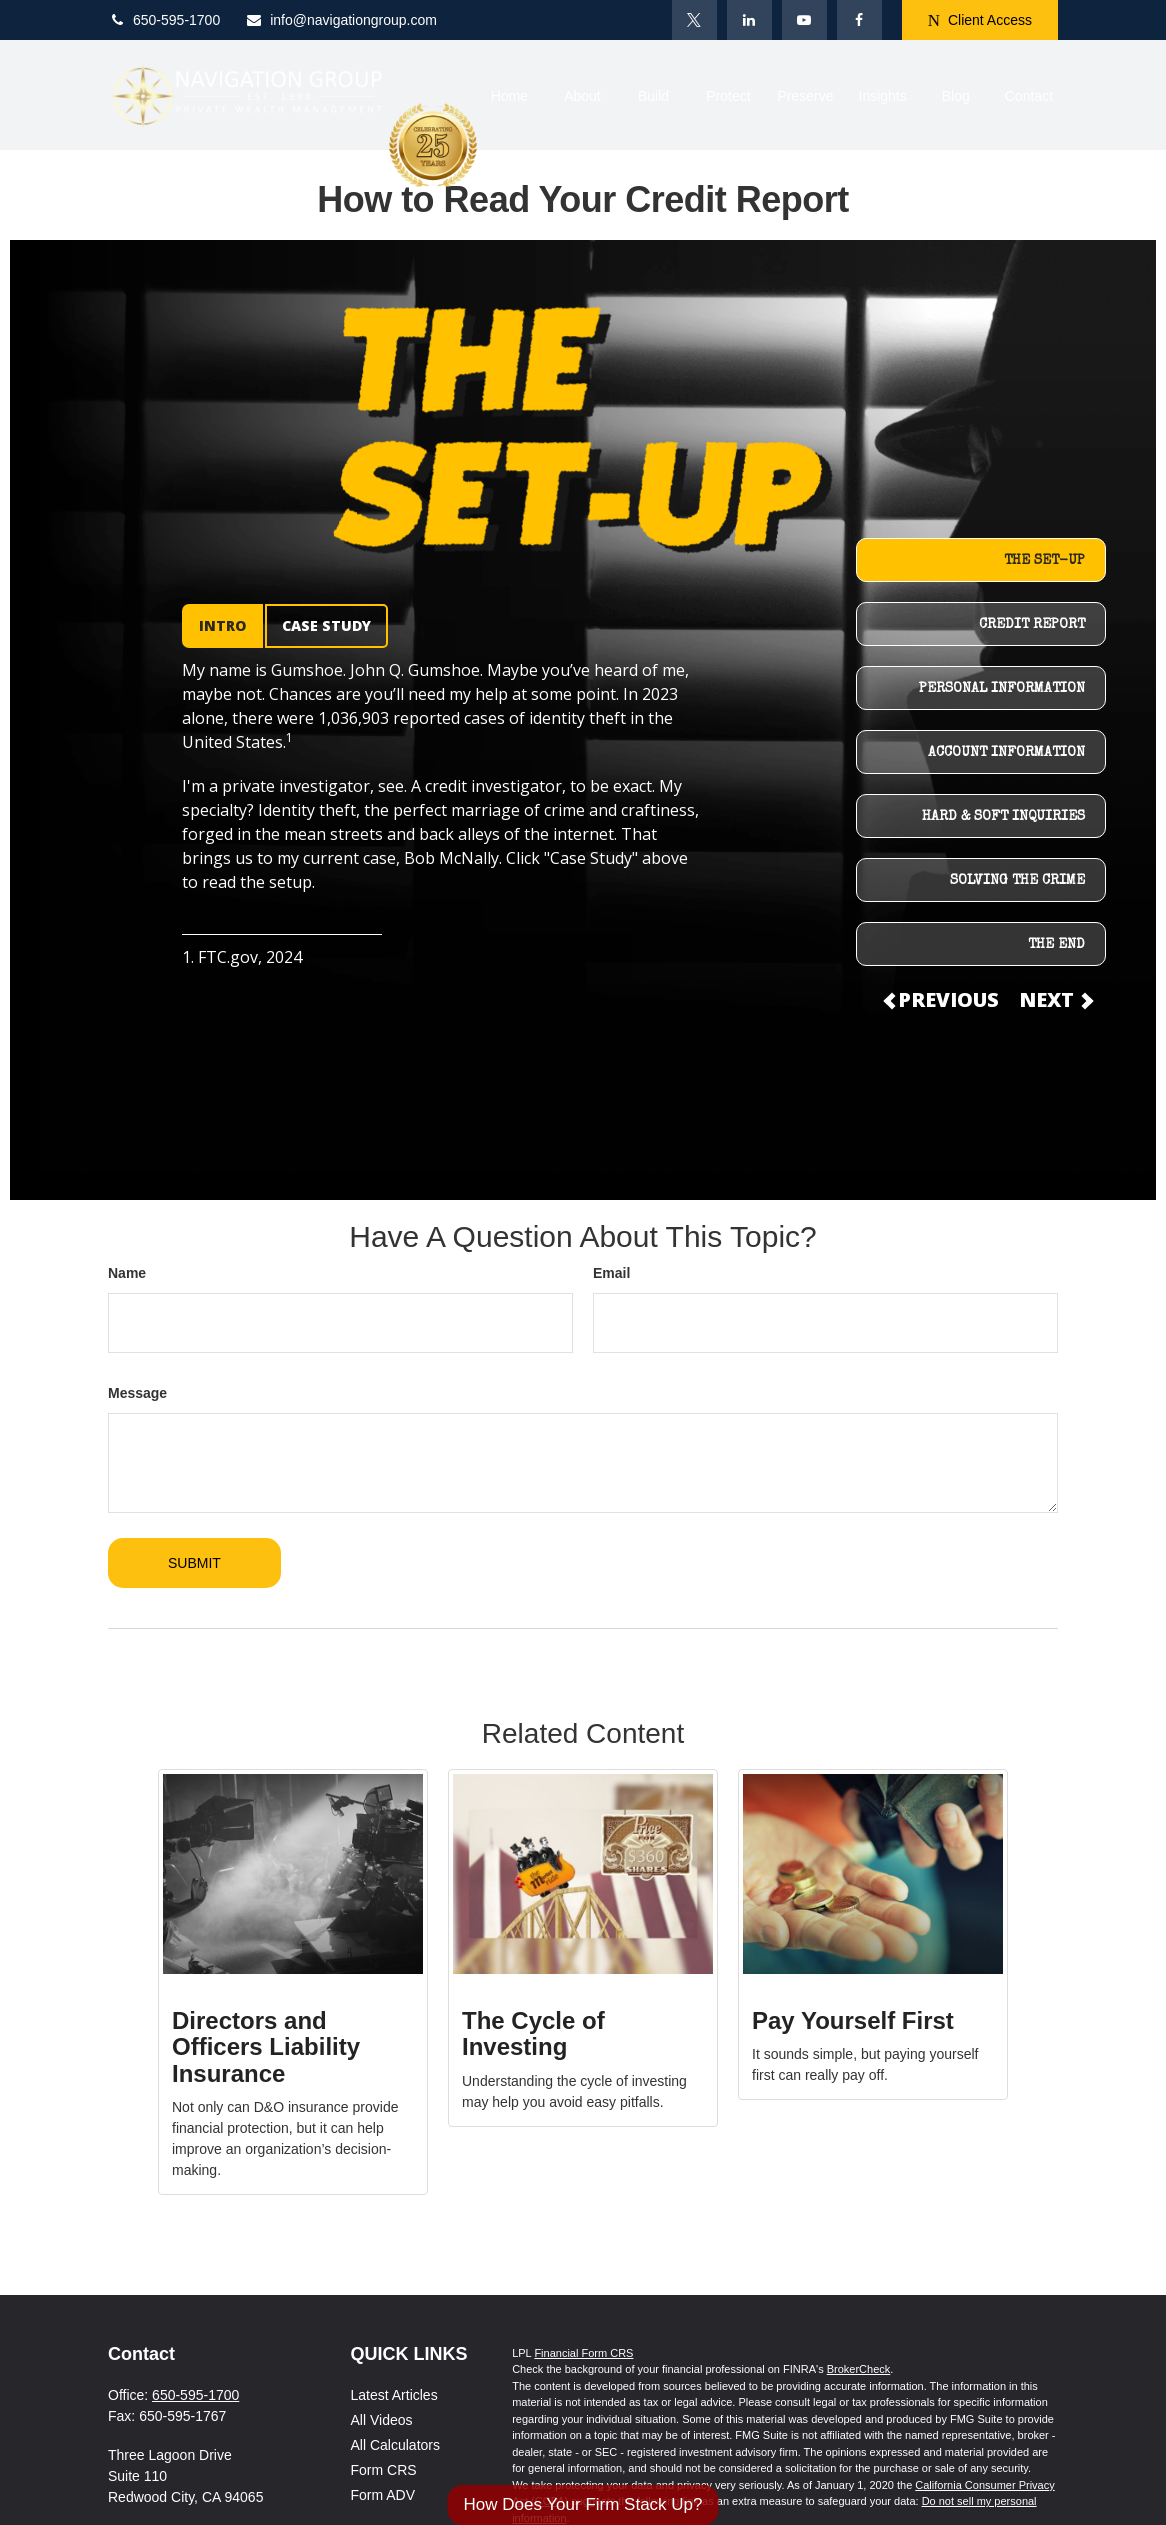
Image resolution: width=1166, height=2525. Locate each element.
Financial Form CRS (583, 2353)
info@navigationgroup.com (341, 20)
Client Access (980, 20)
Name (127, 1273)
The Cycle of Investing (533, 2033)
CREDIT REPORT (1032, 625)
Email (611, 1273)
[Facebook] (859, 20)
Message (137, 1393)
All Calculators (395, 2445)
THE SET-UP (1044, 561)
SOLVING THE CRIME (1017, 881)
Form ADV (383, 2495)
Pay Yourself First (853, 2020)
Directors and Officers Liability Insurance (266, 2047)
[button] (509, 94)
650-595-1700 (164, 20)
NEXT (1055, 999)
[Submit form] (194, 1563)
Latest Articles (394, 2395)
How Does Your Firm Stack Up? (582, 2504)
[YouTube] (804, 20)
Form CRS (384, 2470)
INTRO (222, 625)
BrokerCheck (859, 2369)
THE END (1056, 945)
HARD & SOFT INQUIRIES (1003, 817)
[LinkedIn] (749, 20)
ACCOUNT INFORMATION (1006, 753)
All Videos (382, 2420)
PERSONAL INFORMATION (1002, 689)
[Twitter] (694, 20)
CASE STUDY (326, 625)
